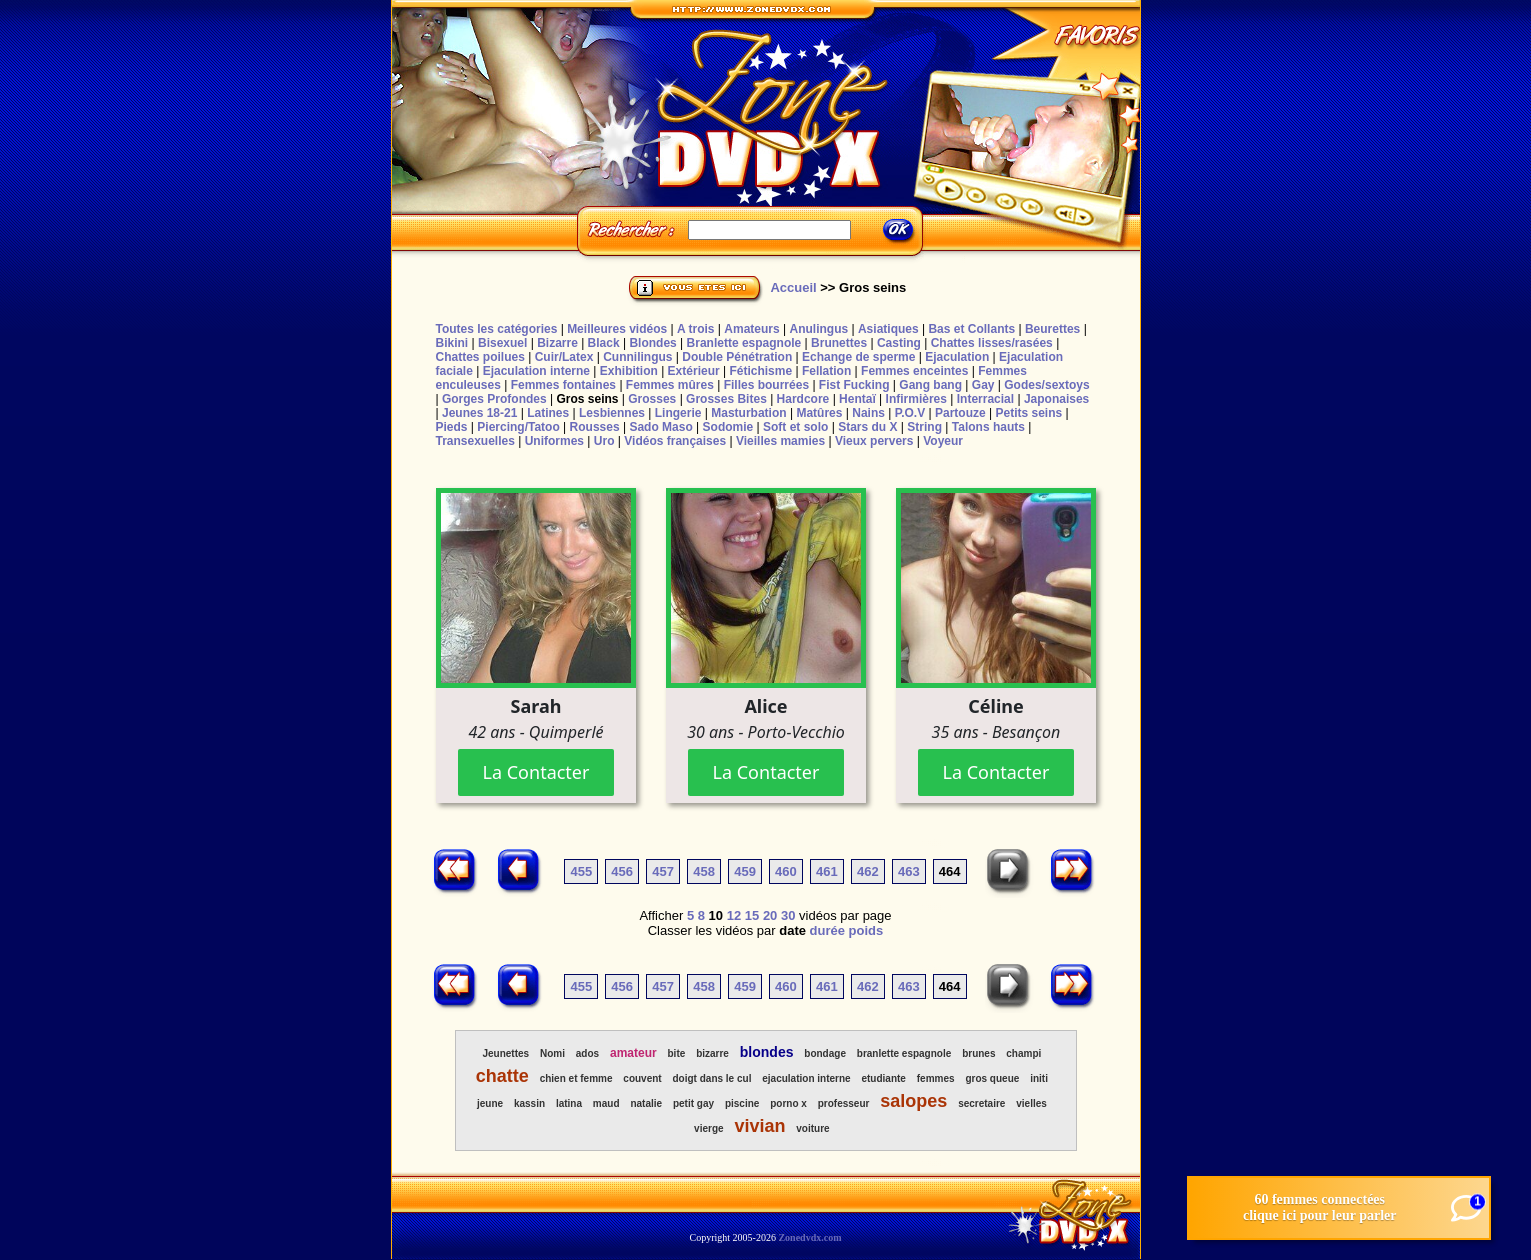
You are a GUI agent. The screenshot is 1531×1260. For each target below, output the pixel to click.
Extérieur (694, 371)
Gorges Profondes (494, 399)
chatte (502, 1076)
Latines (548, 413)
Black (604, 343)
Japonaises (1056, 399)
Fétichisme (760, 371)
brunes (978, 1053)
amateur (633, 1053)
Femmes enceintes (914, 371)
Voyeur (943, 441)
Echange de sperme (858, 357)
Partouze (960, 413)
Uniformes (554, 441)
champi (1023, 1053)
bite (677, 1053)
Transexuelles (475, 441)
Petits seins (1028, 413)
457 (663, 871)
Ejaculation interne (536, 371)
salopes (913, 1101)
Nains (868, 413)
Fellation (826, 371)
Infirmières (916, 399)
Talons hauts (988, 427)
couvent (642, 1078)
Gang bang (930, 385)
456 (622, 871)
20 (770, 915)
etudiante (883, 1078)
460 (786, 871)
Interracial (985, 399)
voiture (812, 1128)
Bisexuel (502, 343)
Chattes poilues (480, 357)
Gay (983, 385)
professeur (844, 1103)
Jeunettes (505, 1053)
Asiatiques (888, 329)
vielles (1031, 1103)
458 (704, 871)
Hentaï (857, 399)
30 (788, 915)
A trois (696, 329)
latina (569, 1103)
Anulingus (818, 329)
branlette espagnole (904, 1053)
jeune (490, 1103)
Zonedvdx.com (809, 1237)
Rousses (595, 427)
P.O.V (910, 413)
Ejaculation (957, 357)
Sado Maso (660, 427)
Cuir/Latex (564, 357)
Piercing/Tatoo (518, 427)
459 (745, 871)
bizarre (712, 1053)
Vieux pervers (874, 441)
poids (866, 930)
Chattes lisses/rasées (992, 343)
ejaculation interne (806, 1078)
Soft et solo (795, 427)
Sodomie (728, 427)
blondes (767, 1052)
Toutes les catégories (497, 329)
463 (909, 871)
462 (868, 871)
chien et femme (576, 1078)
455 (581, 871)
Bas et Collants (971, 329)
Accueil (793, 287)
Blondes (652, 343)
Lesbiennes (612, 413)
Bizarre (557, 343)
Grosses (652, 399)
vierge (708, 1128)
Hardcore (803, 399)
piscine (742, 1103)
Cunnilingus (637, 357)
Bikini (452, 343)
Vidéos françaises (675, 441)
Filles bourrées (766, 385)
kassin (529, 1103)
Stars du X (867, 427)
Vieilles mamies (780, 441)
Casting (899, 343)
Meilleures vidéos (617, 329)
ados (587, 1053)
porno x (788, 1103)
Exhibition (629, 371)
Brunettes (839, 343)
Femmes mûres (670, 385)
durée (827, 930)
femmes (936, 1078)
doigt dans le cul (712, 1078)
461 (827, 871)
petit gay (693, 1103)
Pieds (452, 427)
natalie (646, 1103)
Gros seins (587, 399)
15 (752, 915)
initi (1039, 1078)
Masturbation (748, 413)
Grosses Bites (726, 399)
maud (606, 1103)
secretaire (981, 1103)
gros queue (992, 1078)
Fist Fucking (854, 385)
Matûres (819, 413)
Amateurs (751, 329)
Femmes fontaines (563, 385)
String (924, 427)
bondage (825, 1053)
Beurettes (1052, 329)
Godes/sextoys (1046, 385)
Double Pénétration (737, 357)
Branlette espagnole (744, 343)
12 (734, 915)
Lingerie (678, 413)
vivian (759, 1126)
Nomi (552, 1053)
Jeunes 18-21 (479, 413)
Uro (604, 441)
